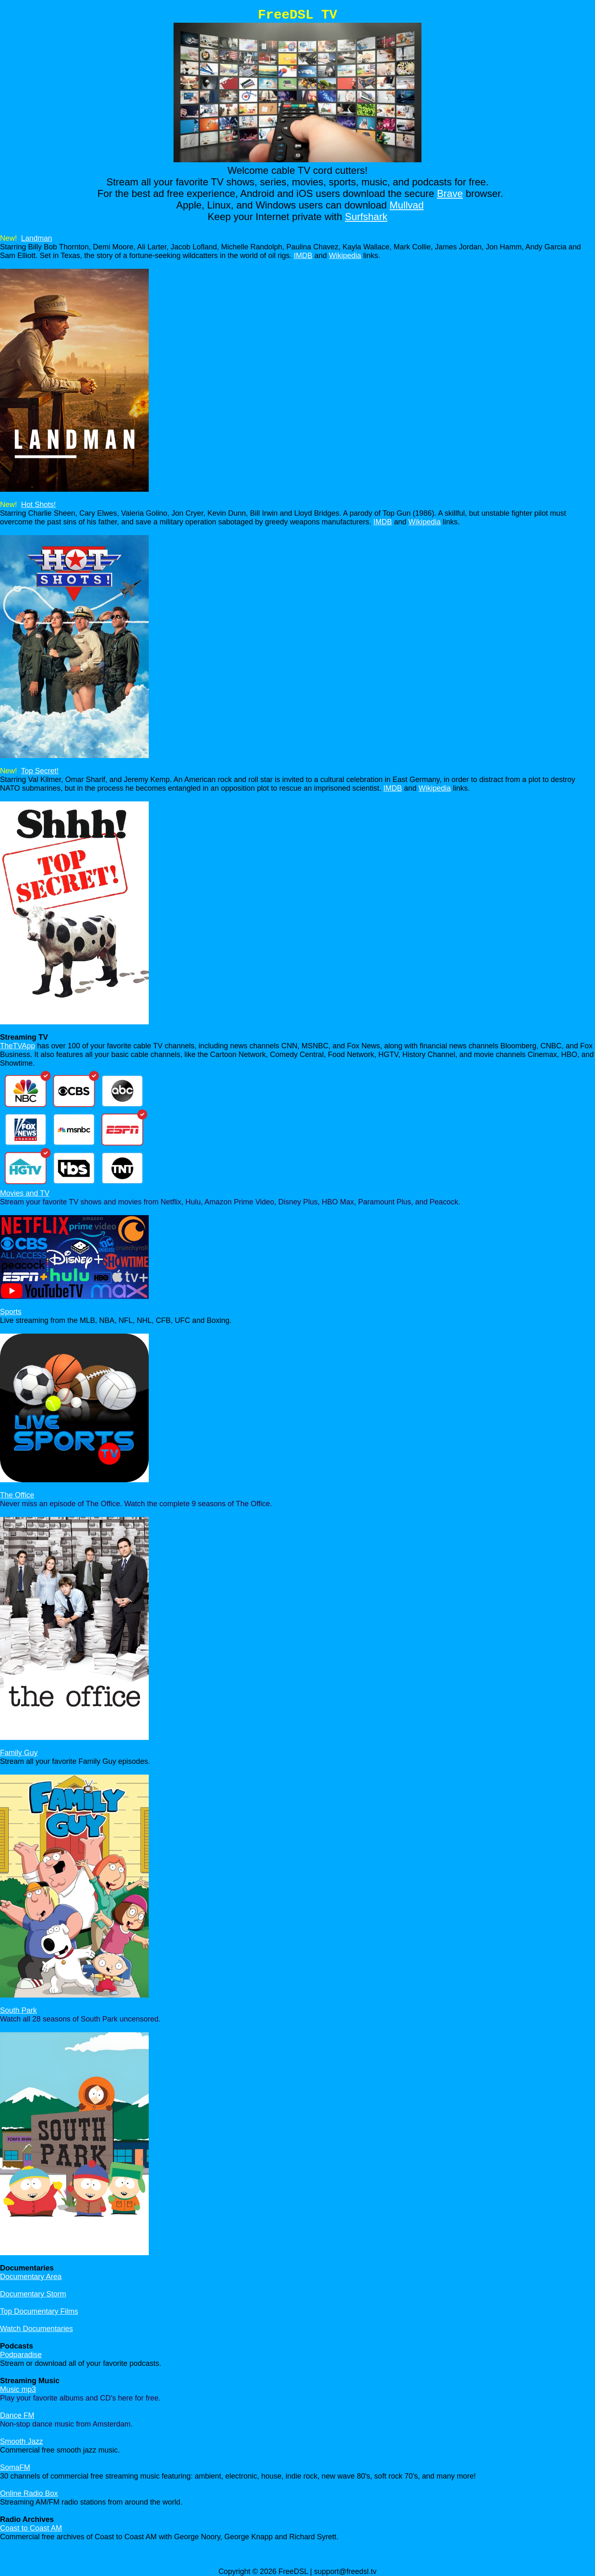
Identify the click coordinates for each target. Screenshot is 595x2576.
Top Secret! (40, 771)
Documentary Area (31, 2277)
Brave (450, 193)
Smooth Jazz (21, 2441)
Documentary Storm (33, 2294)
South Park (18, 2010)
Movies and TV (25, 1193)
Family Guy (19, 1753)
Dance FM (17, 2415)
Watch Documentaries (36, 2329)
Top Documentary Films (39, 2311)
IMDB (303, 255)
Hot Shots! (38, 504)
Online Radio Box (29, 2493)
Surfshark (366, 216)
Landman (36, 238)
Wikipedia (345, 255)
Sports (10, 1312)
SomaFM (15, 2467)
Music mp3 (18, 2389)
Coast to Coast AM (31, 2528)
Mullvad (407, 205)
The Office (17, 1495)
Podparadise (21, 2355)
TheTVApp (17, 1046)
